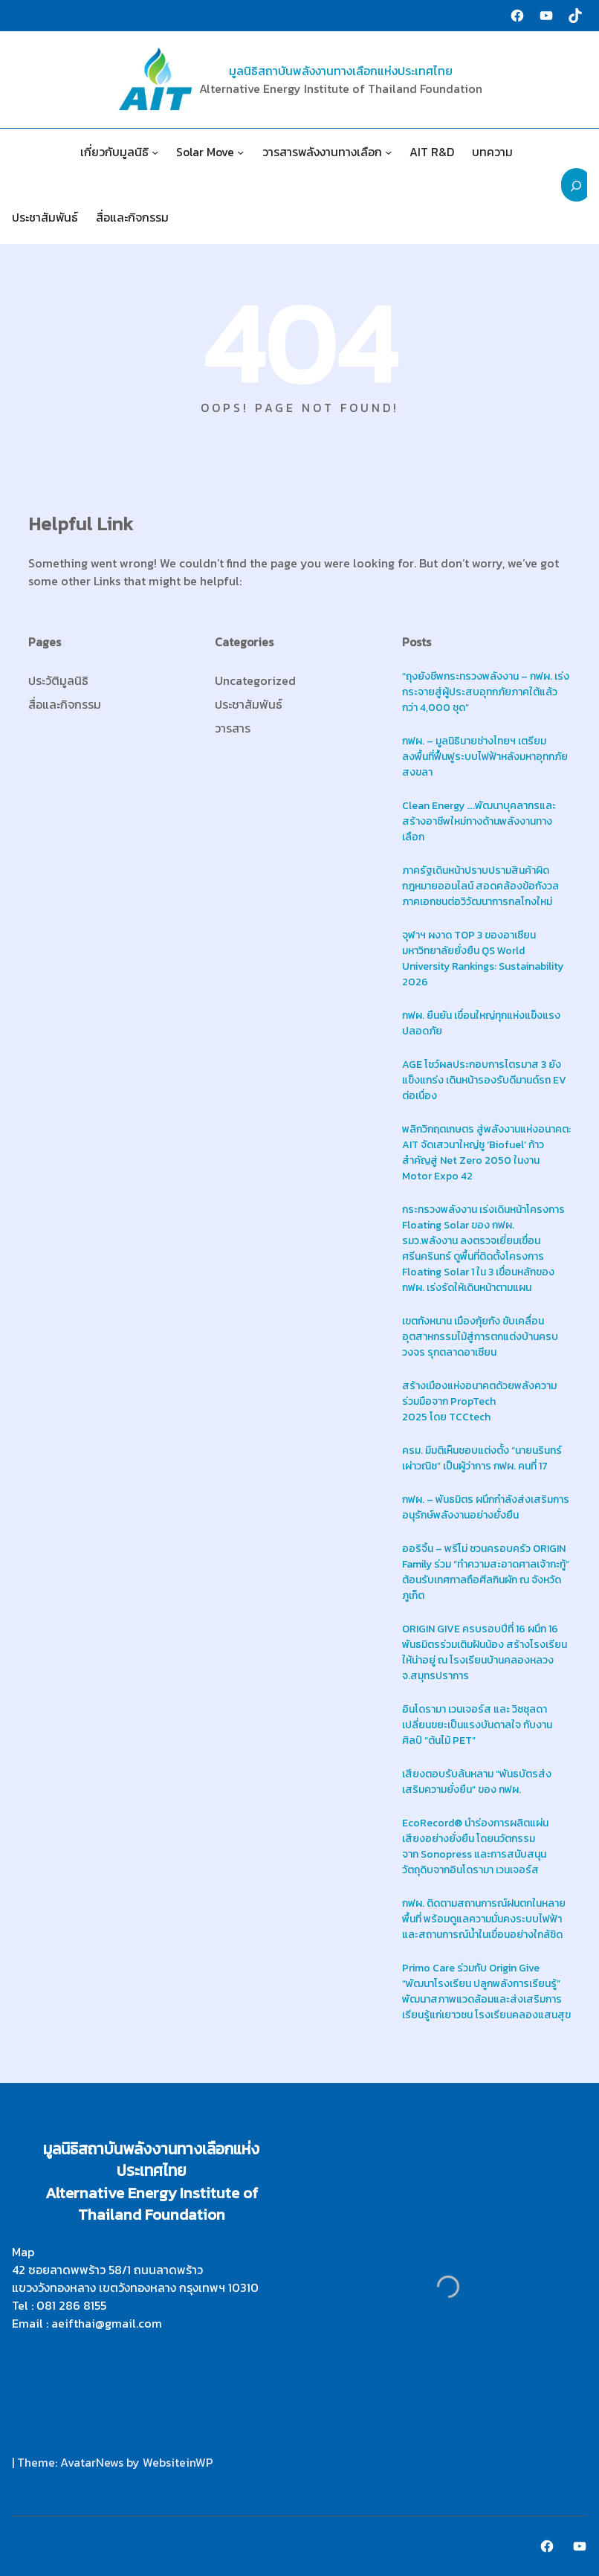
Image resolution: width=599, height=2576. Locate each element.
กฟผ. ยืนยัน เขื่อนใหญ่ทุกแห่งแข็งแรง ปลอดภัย (481, 1023)
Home (37, 152)
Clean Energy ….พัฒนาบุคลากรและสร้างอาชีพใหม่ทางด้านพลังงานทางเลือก (479, 821)
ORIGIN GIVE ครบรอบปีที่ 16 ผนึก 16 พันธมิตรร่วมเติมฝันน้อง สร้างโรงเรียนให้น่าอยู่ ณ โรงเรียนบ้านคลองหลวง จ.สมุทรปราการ (484, 1652)
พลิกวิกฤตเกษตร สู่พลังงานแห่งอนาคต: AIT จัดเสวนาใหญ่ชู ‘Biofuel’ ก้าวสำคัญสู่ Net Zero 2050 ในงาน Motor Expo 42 (486, 1152)
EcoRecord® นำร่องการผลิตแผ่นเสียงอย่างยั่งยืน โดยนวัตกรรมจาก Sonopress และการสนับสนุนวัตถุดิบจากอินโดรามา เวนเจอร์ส (475, 1846)
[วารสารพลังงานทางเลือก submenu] (388, 152)
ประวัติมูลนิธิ (58, 680)
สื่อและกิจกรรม (64, 704)
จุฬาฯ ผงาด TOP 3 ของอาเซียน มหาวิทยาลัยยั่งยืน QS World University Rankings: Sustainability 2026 (482, 958)
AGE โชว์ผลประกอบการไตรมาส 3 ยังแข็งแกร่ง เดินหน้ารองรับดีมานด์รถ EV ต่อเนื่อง (484, 1080)
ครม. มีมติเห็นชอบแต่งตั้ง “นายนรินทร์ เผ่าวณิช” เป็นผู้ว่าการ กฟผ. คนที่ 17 (482, 1458)
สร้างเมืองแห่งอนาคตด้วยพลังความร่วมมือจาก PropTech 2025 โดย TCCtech (479, 1401)
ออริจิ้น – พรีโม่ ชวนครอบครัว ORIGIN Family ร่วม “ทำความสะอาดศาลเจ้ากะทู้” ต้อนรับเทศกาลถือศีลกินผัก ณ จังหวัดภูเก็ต (485, 1572)
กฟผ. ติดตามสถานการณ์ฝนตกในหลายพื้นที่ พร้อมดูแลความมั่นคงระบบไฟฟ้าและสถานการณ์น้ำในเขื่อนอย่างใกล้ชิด (484, 1919)
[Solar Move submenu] (240, 152)
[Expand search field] (576, 185)
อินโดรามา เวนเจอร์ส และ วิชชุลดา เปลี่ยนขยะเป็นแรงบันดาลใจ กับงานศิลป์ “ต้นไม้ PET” (477, 1724)
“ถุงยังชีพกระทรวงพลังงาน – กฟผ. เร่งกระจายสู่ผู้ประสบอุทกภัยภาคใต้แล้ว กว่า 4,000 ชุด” (485, 692)
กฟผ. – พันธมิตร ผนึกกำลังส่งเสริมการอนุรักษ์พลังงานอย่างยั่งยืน (485, 1507)
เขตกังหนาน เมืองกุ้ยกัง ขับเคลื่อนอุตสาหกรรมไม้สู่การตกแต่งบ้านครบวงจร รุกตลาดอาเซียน (480, 1336)
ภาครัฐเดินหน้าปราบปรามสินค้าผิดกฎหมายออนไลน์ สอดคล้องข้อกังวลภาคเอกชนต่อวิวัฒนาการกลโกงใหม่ (480, 886)
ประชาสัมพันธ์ (248, 704)
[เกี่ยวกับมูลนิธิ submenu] (155, 152)
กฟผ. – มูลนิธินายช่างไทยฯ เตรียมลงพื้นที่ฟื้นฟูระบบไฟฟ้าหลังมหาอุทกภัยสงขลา (485, 756)
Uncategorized (255, 680)
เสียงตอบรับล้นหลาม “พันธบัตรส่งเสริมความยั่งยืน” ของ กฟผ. (476, 1781)
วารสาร (232, 728)
